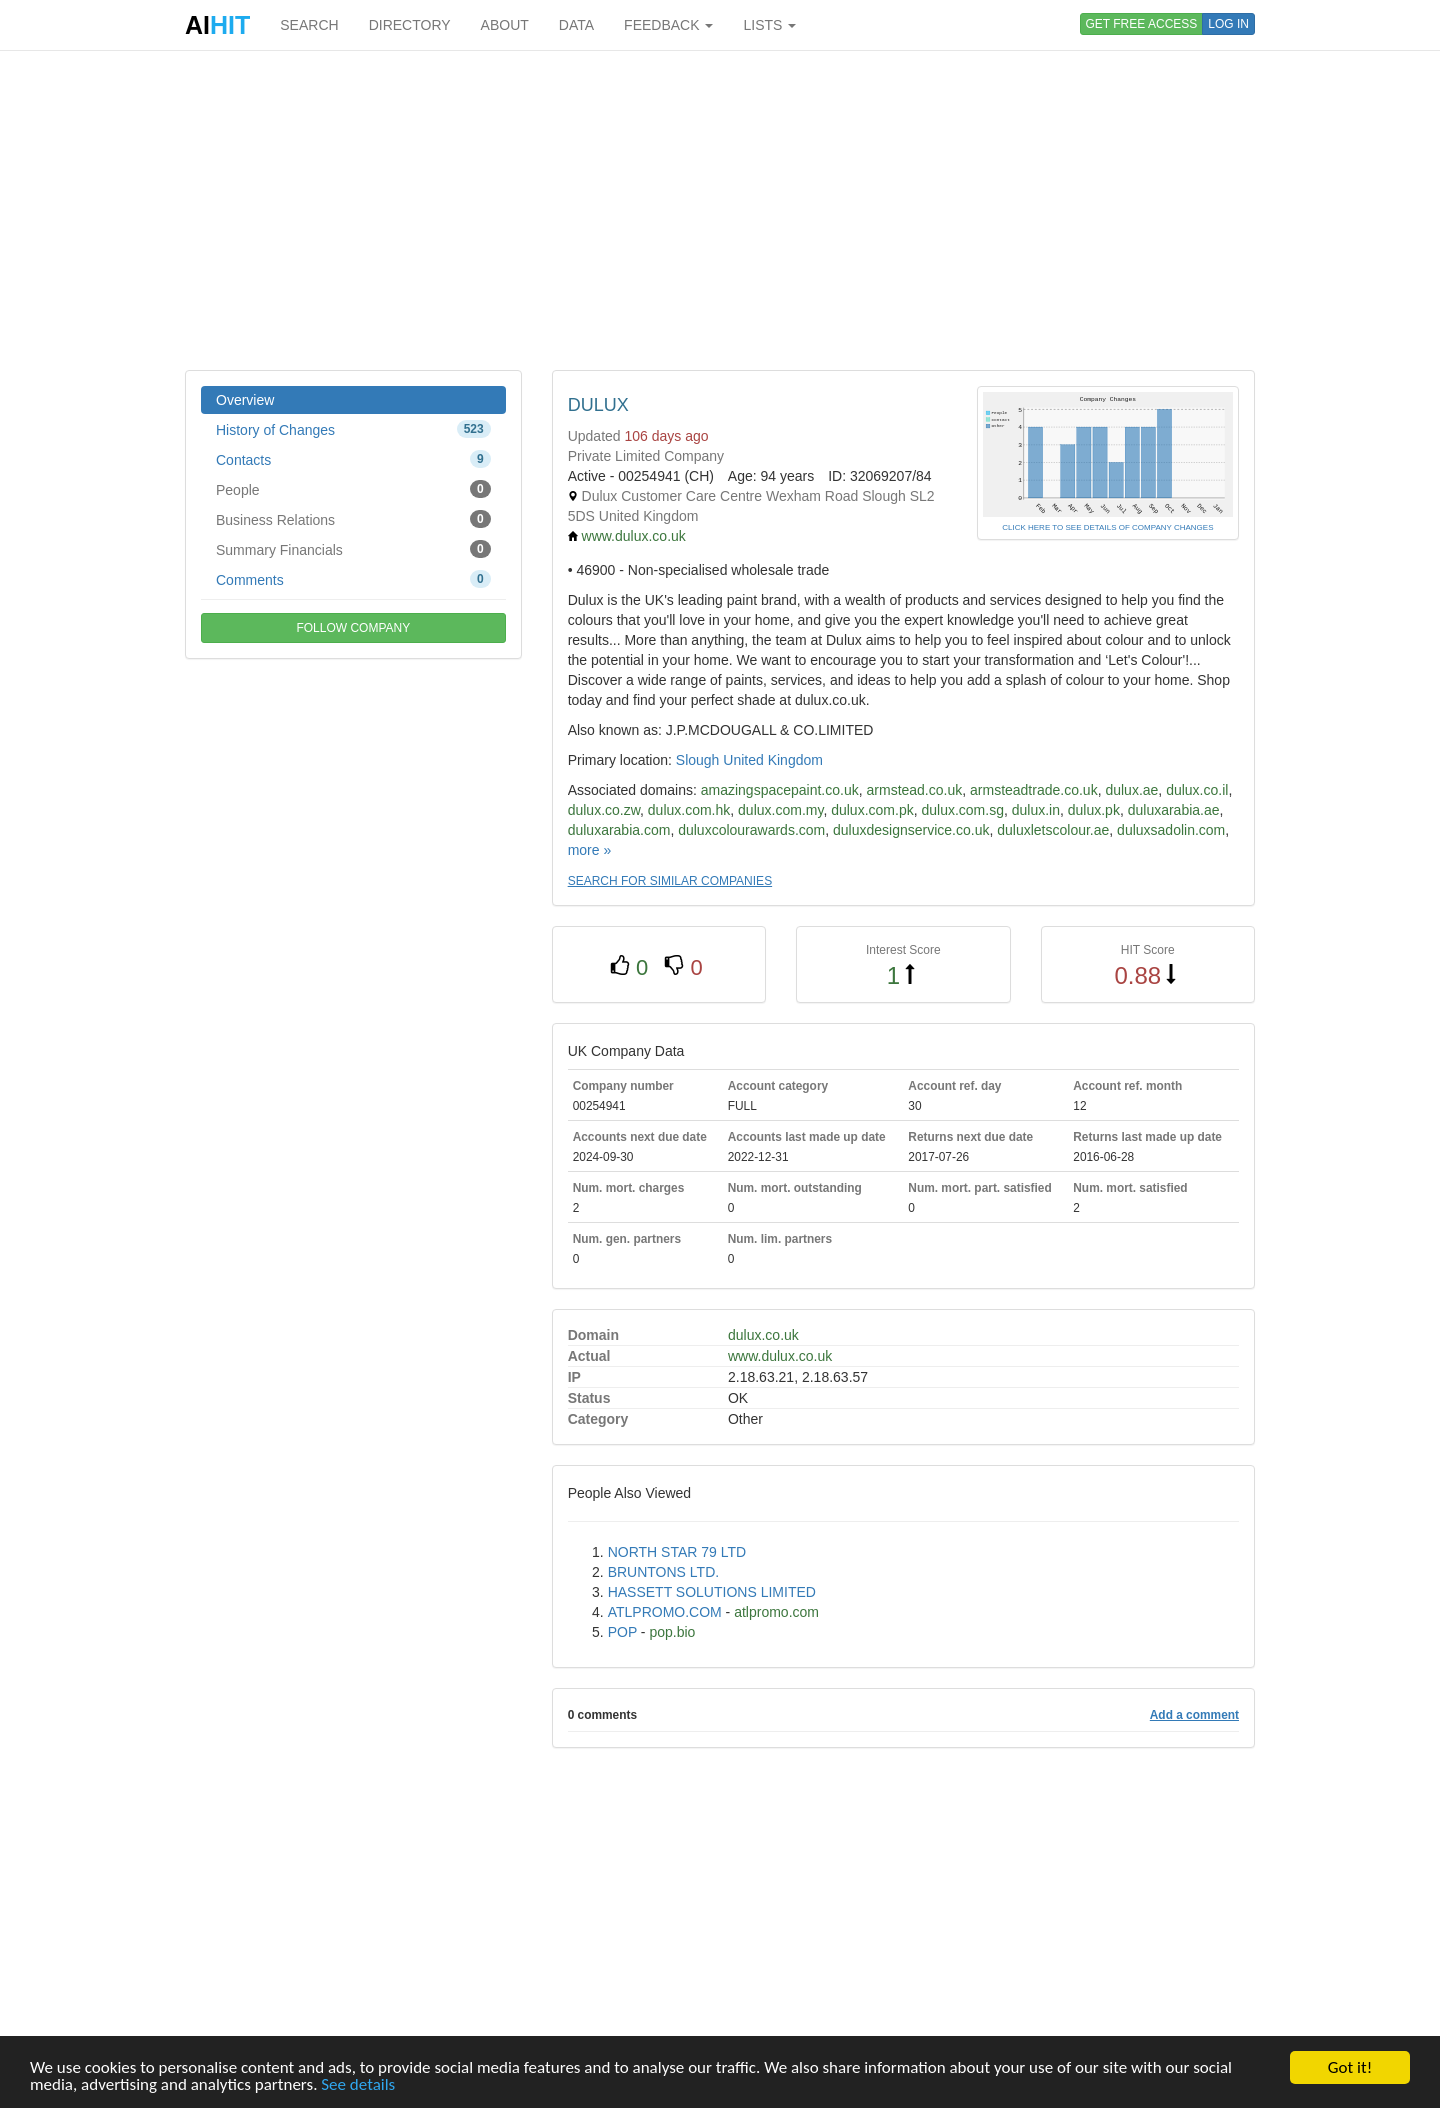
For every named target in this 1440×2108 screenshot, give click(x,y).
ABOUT (505, 25)
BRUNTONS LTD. (664, 1572)
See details (358, 2085)
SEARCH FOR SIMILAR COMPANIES (670, 881)
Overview (245, 400)
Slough (698, 760)
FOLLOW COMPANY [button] (353, 628)
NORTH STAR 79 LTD (677, 1552)
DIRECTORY (410, 25)
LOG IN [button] (1228, 24)
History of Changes (353, 429)
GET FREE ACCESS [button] (1142, 24)
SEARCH (309, 25)
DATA (576, 25)
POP (622, 1632)
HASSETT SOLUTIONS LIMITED (712, 1592)
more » (590, 850)
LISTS (769, 25)
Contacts (353, 459)
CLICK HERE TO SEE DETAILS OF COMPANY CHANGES (1107, 527)
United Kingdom (773, 760)
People (353, 489)
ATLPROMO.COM (665, 1612)
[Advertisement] (720, 210)
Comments (353, 579)
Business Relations (353, 519)
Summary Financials (353, 549)
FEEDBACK (668, 25)
